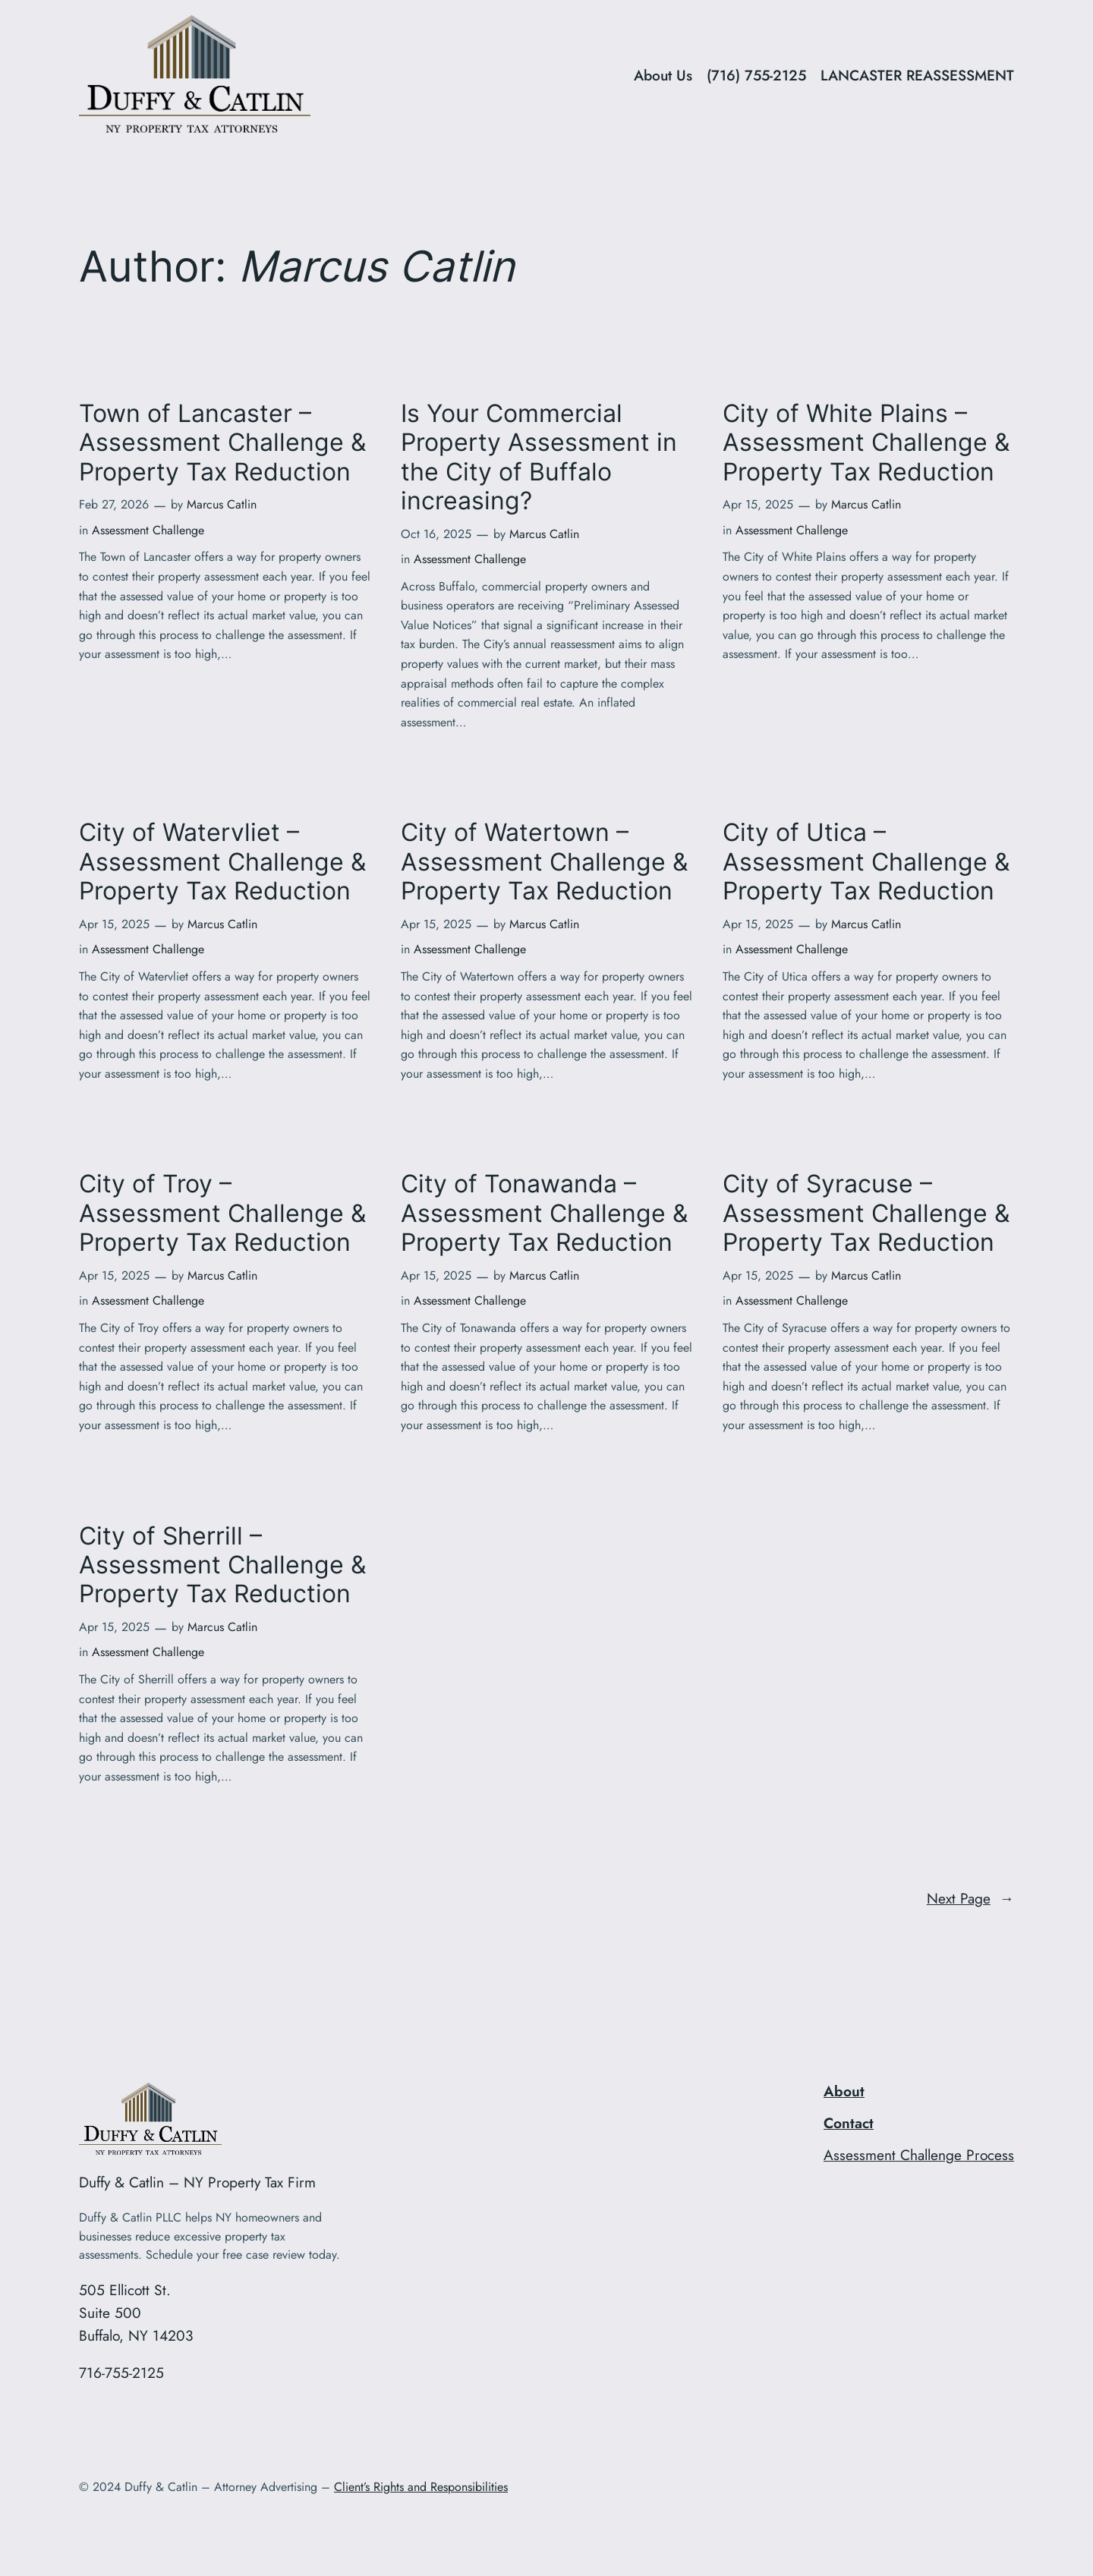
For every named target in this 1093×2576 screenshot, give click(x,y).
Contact (849, 2123)
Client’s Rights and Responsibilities (421, 2487)
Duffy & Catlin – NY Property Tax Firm (197, 2182)
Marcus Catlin (222, 504)
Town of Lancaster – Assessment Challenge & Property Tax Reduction (222, 443)
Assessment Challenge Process (919, 2154)
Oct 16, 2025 (436, 534)
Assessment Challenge (148, 530)
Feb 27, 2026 (114, 504)
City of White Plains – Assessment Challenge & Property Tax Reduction (866, 443)
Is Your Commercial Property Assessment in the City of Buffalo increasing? (539, 457)
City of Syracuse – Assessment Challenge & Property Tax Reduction (866, 1213)
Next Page (970, 1899)
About (844, 2091)
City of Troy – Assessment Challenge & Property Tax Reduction (222, 1213)
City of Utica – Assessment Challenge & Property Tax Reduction (866, 861)
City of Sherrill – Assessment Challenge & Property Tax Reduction (222, 1565)
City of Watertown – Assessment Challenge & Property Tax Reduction (544, 861)
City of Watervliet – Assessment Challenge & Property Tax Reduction (222, 861)
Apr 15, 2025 (758, 504)
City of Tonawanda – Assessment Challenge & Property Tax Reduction (544, 1213)
